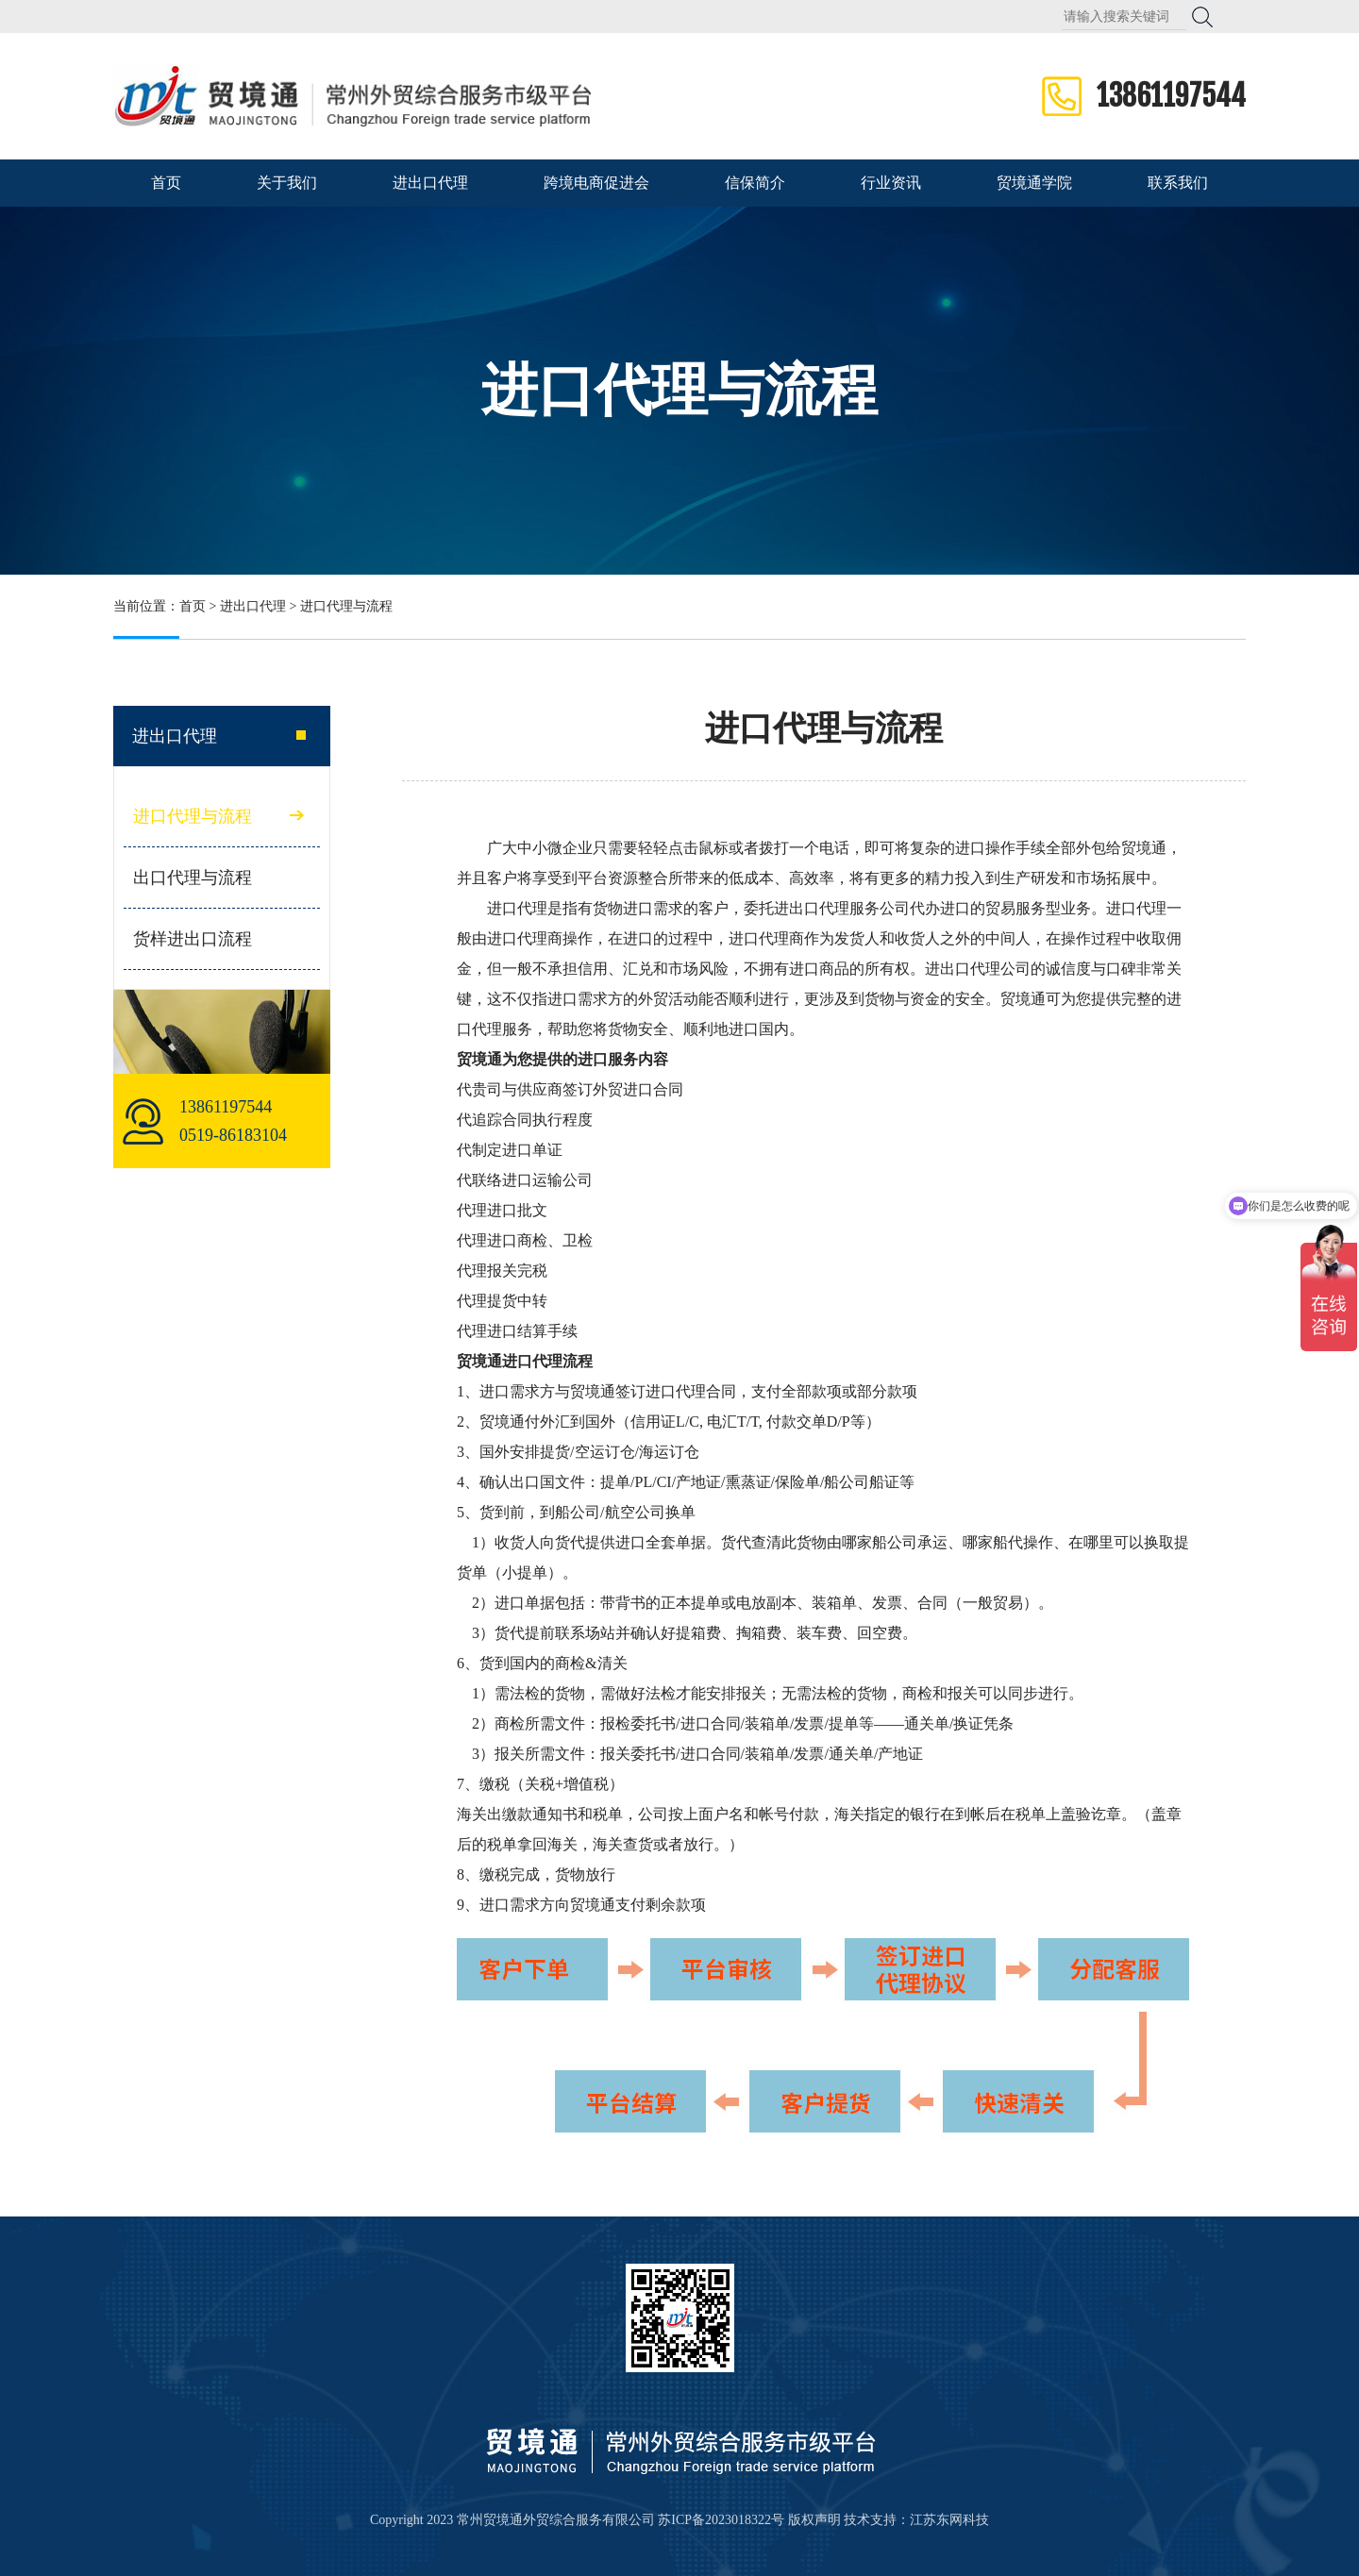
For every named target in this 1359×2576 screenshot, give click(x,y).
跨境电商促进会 (596, 183)
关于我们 (287, 183)
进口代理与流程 (192, 816)
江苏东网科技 (949, 2520)
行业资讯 (891, 183)
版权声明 (814, 2520)
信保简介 (755, 183)
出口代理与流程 (192, 877)
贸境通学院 (1034, 183)
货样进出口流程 (192, 938)
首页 (166, 183)
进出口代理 (430, 183)
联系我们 (1178, 183)
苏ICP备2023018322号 (721, 2520)
